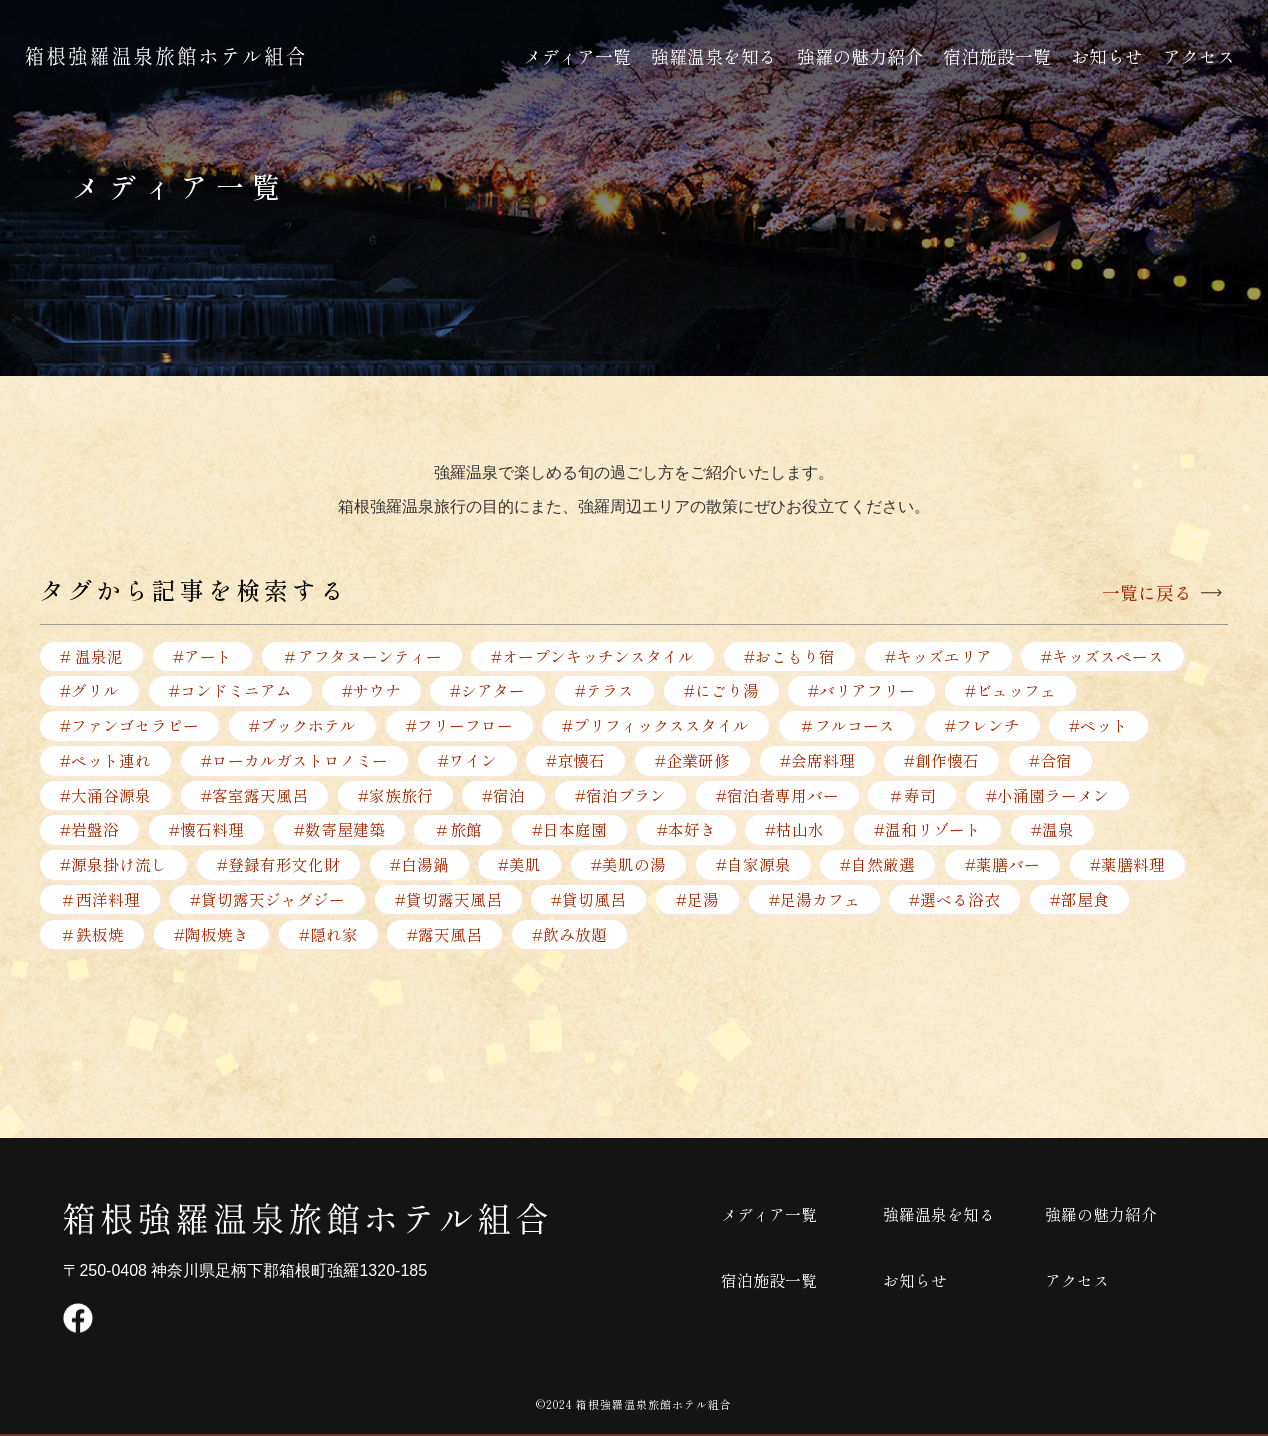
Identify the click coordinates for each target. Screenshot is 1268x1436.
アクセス (1199, 56)
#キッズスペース (1104, 656)
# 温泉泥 (91, 656)
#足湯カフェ (815, 901)
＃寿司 (914, 796)
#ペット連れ (105, 761)
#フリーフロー (459, 726)
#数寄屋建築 (339, 831)
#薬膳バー (1004, 866)
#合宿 (1052, 761)
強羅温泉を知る (714, 56)
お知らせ (1107, 56)
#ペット (1100, 726)
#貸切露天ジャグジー (267, 901)
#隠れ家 (328, 936)
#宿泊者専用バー (778, 796)
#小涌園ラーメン (1049, 796)
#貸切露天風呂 (448, 901)
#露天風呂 (445, 936)
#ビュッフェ (1012, 691)
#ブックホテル (302, 726)
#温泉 (1054, 831)
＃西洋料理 (100, 901)
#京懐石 (576, 761)
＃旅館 (459, 831)
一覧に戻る (1147, 593)
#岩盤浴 (89, 831)
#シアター (488, 691)
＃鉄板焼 (92, 936)
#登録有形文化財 (278, 866)
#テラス (605, 691)
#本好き (687, 831)
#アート (202, 656)
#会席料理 (818, 761)
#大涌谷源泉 (105, 796)
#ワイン (467, 761)
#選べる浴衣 (956, 901)
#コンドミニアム (230, 691)
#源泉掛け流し (113, 866)
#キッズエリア (939, 656)
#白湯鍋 (419, 866)
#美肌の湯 (629, 866)
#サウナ (371, 691)
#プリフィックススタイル (656, 726)
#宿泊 (504, 796)
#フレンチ (983, 726)
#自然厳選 (879, 866)
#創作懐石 (943, 761)
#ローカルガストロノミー (294, 761)
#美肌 (520, 866)
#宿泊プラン (621, 796)
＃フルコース (848, 726)
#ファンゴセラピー (129, 726)
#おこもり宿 (790, 656)
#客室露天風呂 (254, 796)
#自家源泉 (754, 866)
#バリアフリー (863, 691)
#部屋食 (1081, 901)
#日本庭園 (570, 831)
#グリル (89, 691)
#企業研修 (693, 761)
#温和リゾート (929, 831)
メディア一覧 (577, 56)
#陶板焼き (211, 936)
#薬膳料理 (1129, 866)
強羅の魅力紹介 (860, 56)
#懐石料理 (206, 831)
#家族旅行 (395, 796)
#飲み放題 (570, 936)
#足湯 (698, 901)
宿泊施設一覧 (997, 56)
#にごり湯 (722, 691)
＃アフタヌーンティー (362, 656)
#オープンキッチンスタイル (593, 656)
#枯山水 (796, 831)
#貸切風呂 (589, 901)
